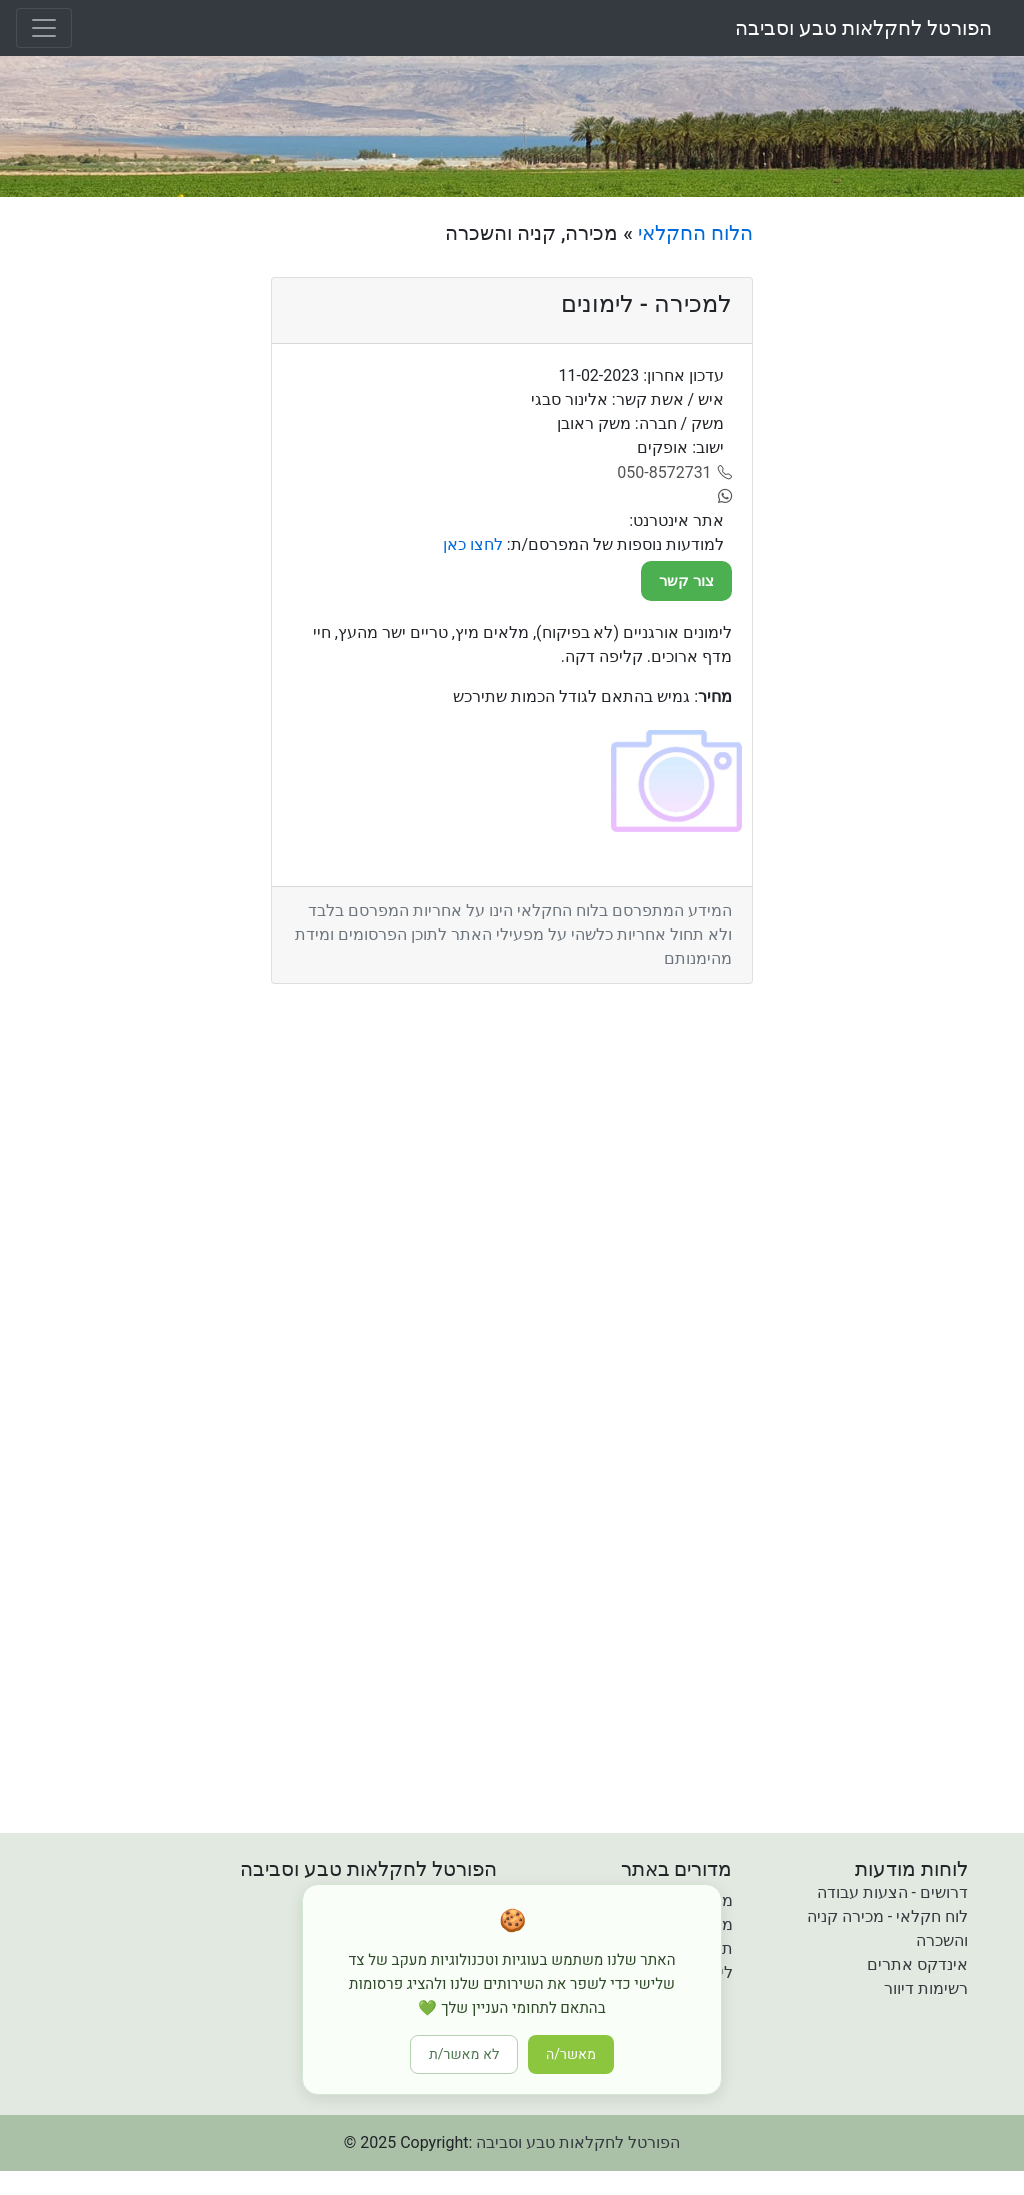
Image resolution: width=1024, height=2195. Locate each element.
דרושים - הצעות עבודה (892, 1892)
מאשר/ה (571, 2054)
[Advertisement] (896, 521)
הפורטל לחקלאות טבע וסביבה (863, 28)
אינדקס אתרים (917, 1964)
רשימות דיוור (926, 1988)
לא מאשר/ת (464, 2054)
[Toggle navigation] (44, 28)
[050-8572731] (674, 473)
